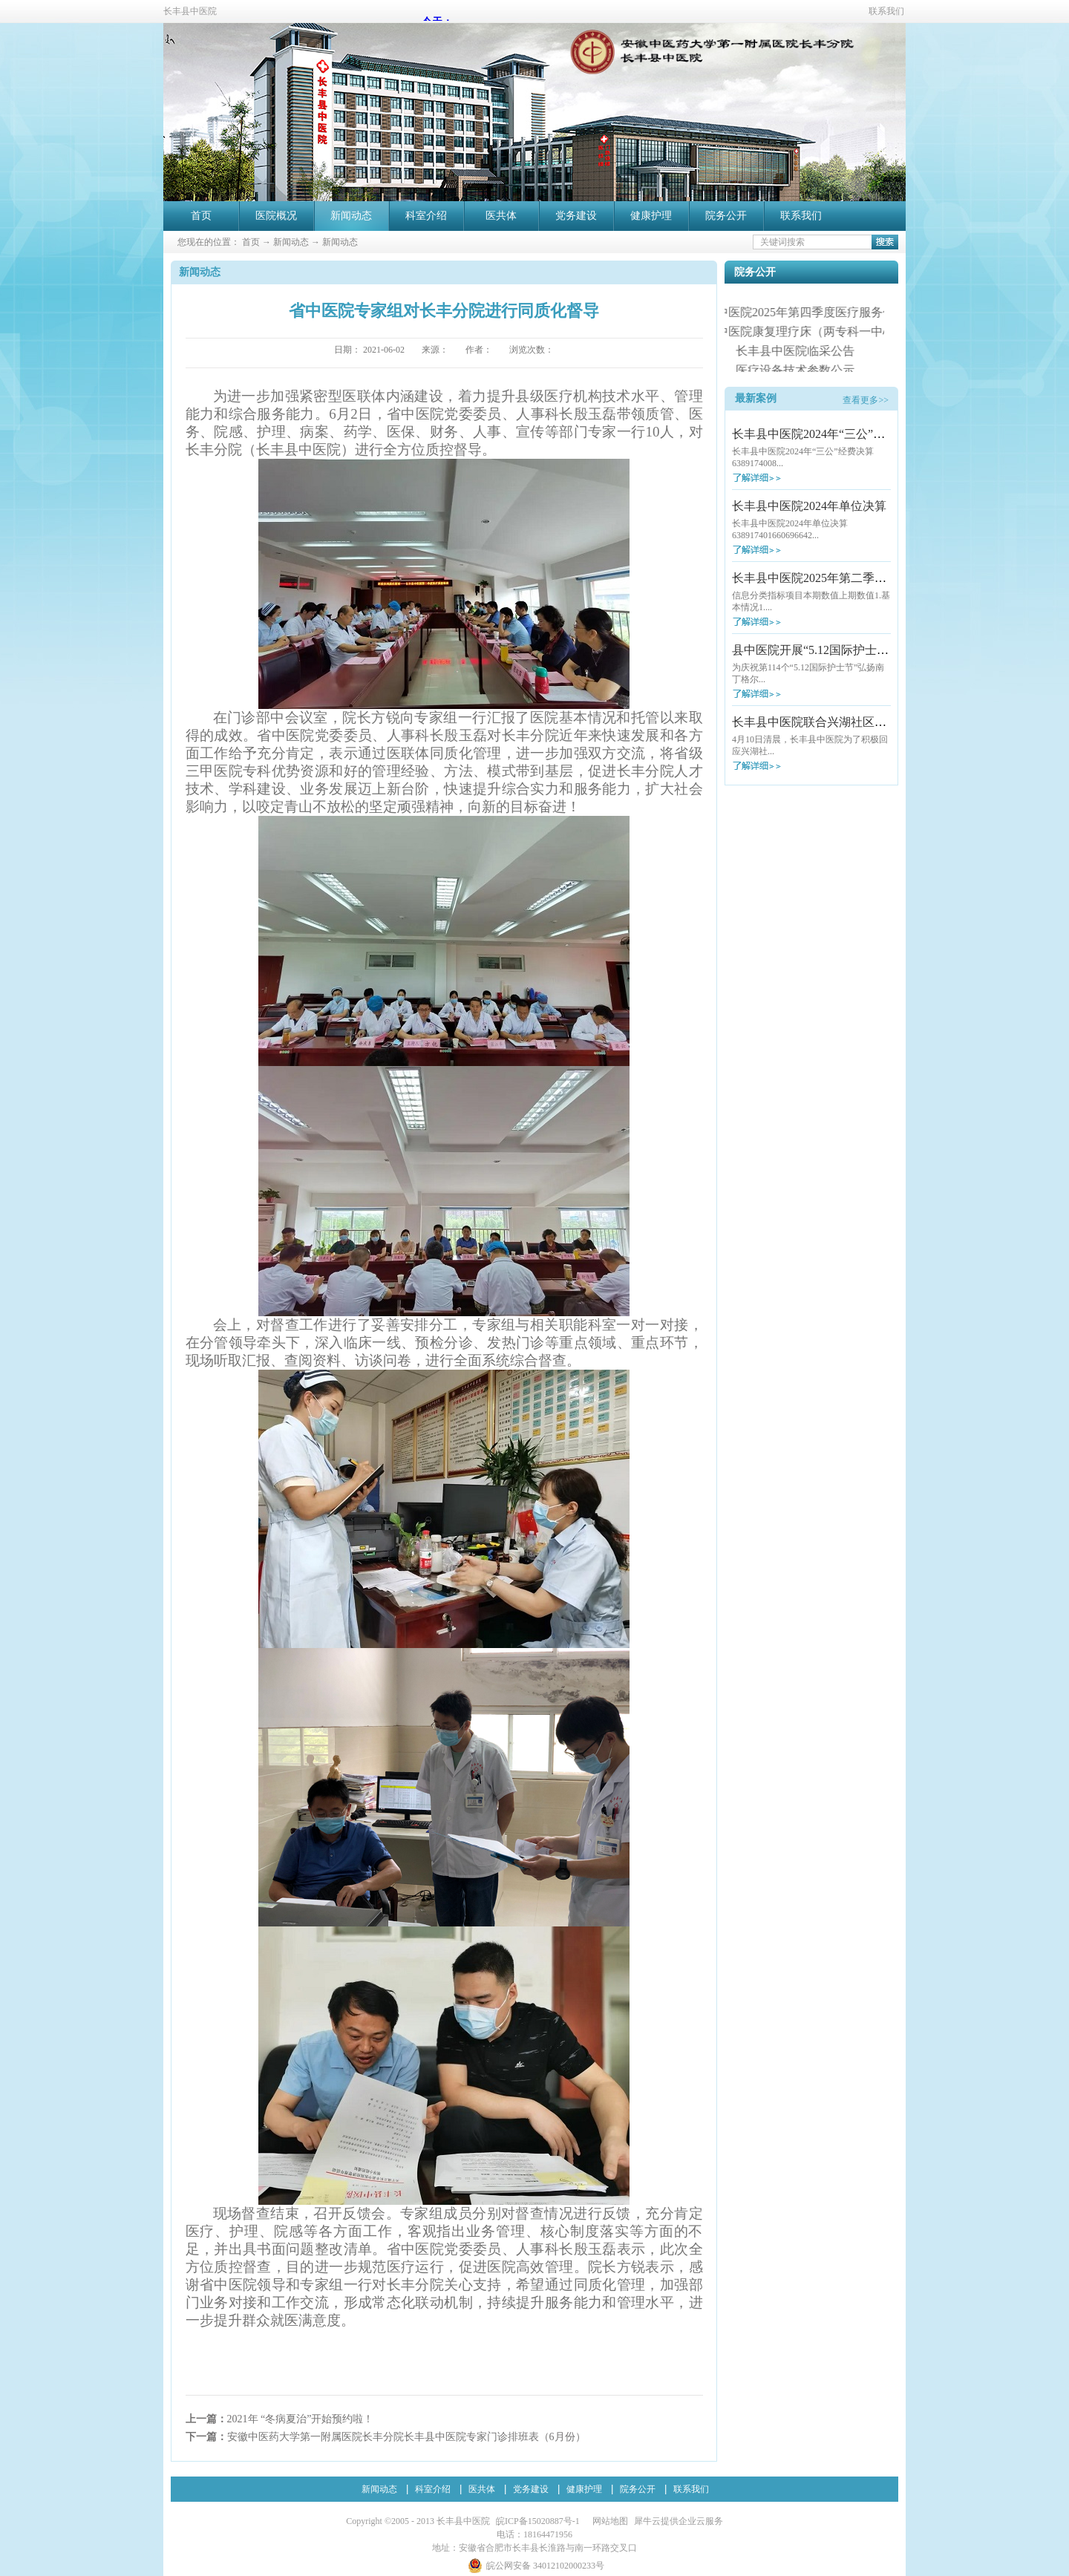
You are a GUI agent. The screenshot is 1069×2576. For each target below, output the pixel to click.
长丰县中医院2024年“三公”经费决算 (826, 434)
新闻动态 (291, 242)
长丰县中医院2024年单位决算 (809, 506)
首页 (201, 215)
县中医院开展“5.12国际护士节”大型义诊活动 (848, 650)
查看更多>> (866, 400)
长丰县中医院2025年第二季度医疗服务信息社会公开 (868, 578)
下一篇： (386, 2436)
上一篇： (280, 2419)
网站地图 (608, 2521)
